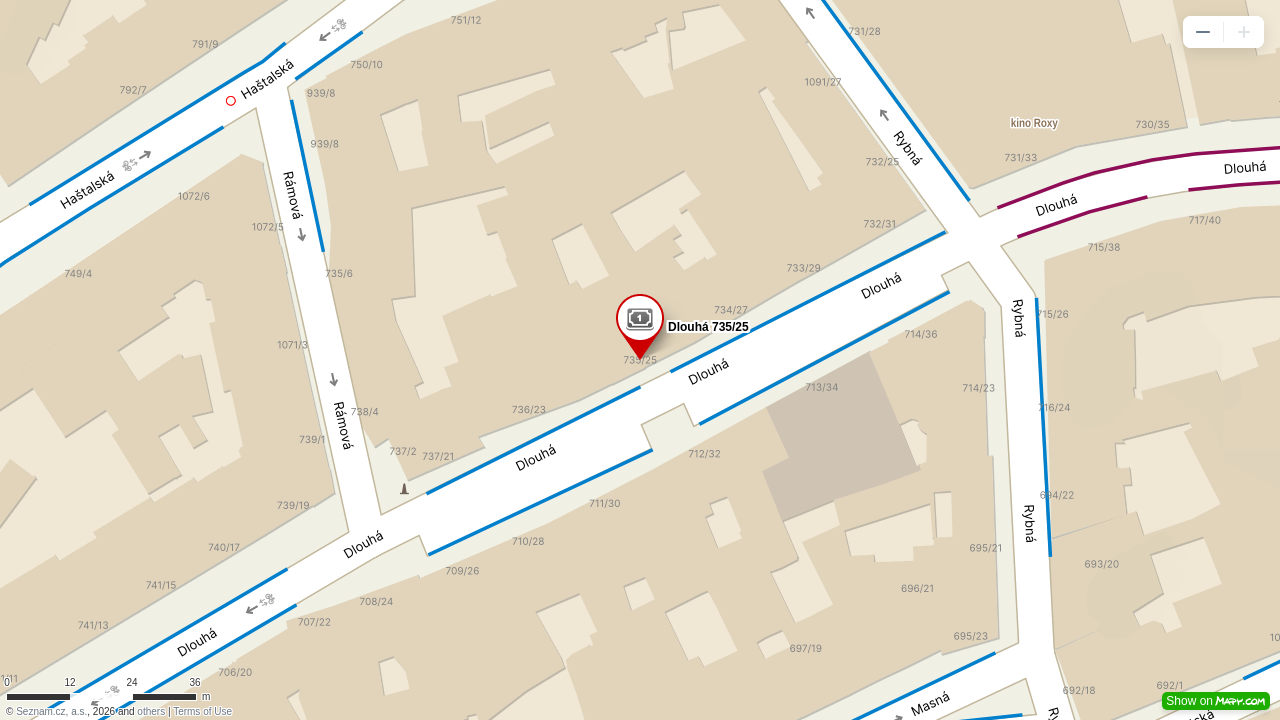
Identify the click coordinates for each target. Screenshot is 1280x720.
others (151, 711)
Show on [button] (1216, 701)
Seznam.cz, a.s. (51, 711)
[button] (1203, 32)
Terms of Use (202, 711)
